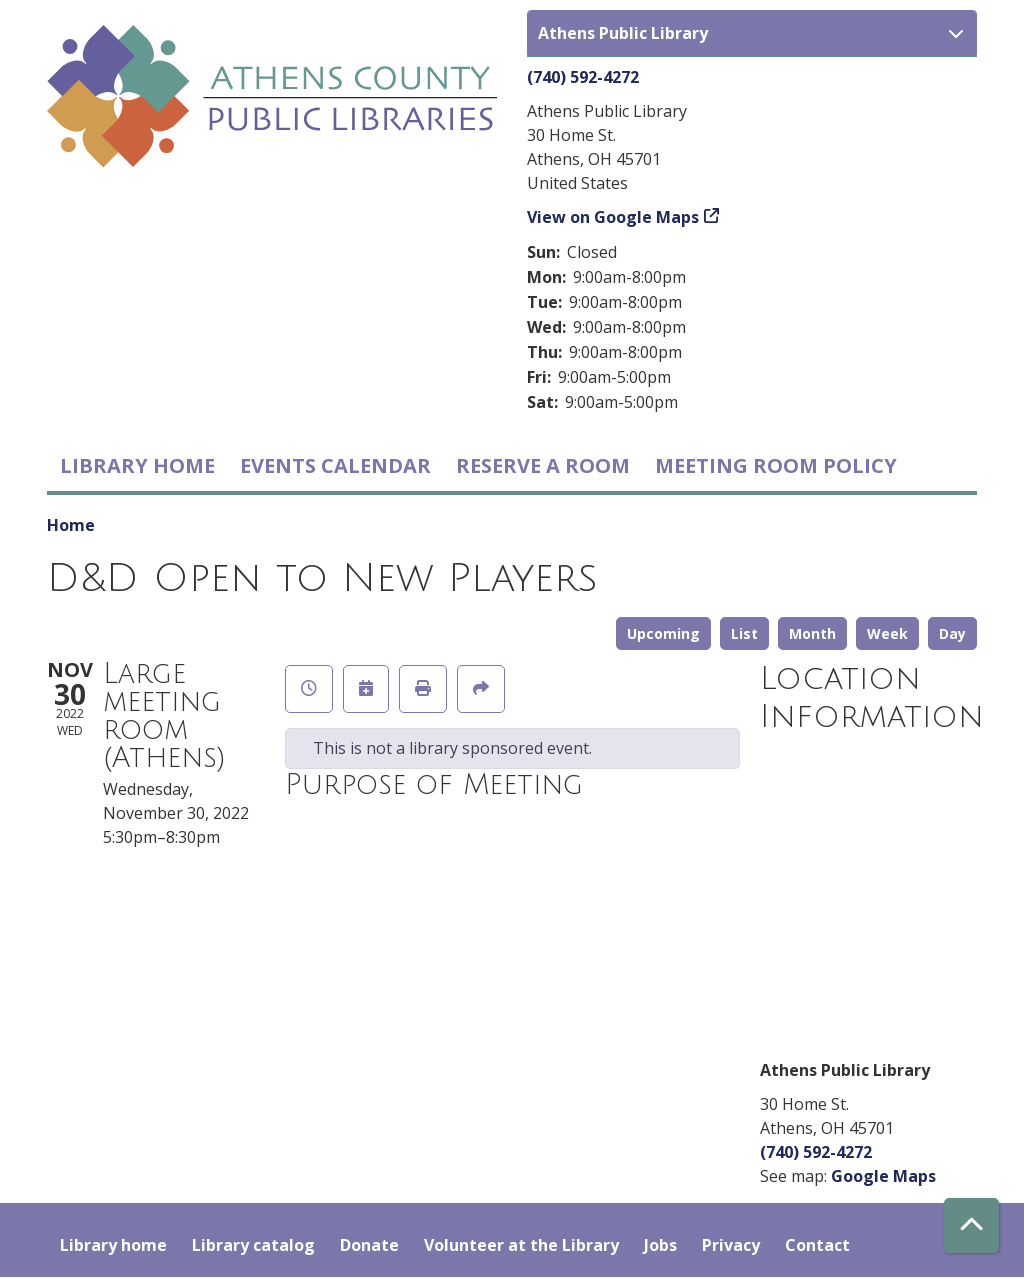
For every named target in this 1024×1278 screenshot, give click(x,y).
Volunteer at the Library (521, 1245)
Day (952, 633)
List (744, 633)
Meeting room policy (776, 465)
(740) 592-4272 (583, 77)
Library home (137, 465)
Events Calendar (335, 465)
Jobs (660, 1245)
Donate (369, 1245)
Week (887, 633)
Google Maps (883, 1176)
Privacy (731, 1245)
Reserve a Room (543, 465)
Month (812, 633)
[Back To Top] (971, 1225)
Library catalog (253, 1245)
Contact (817, 1245)
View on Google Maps (613, 217)
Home (71, 525)
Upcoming (663, 633)
